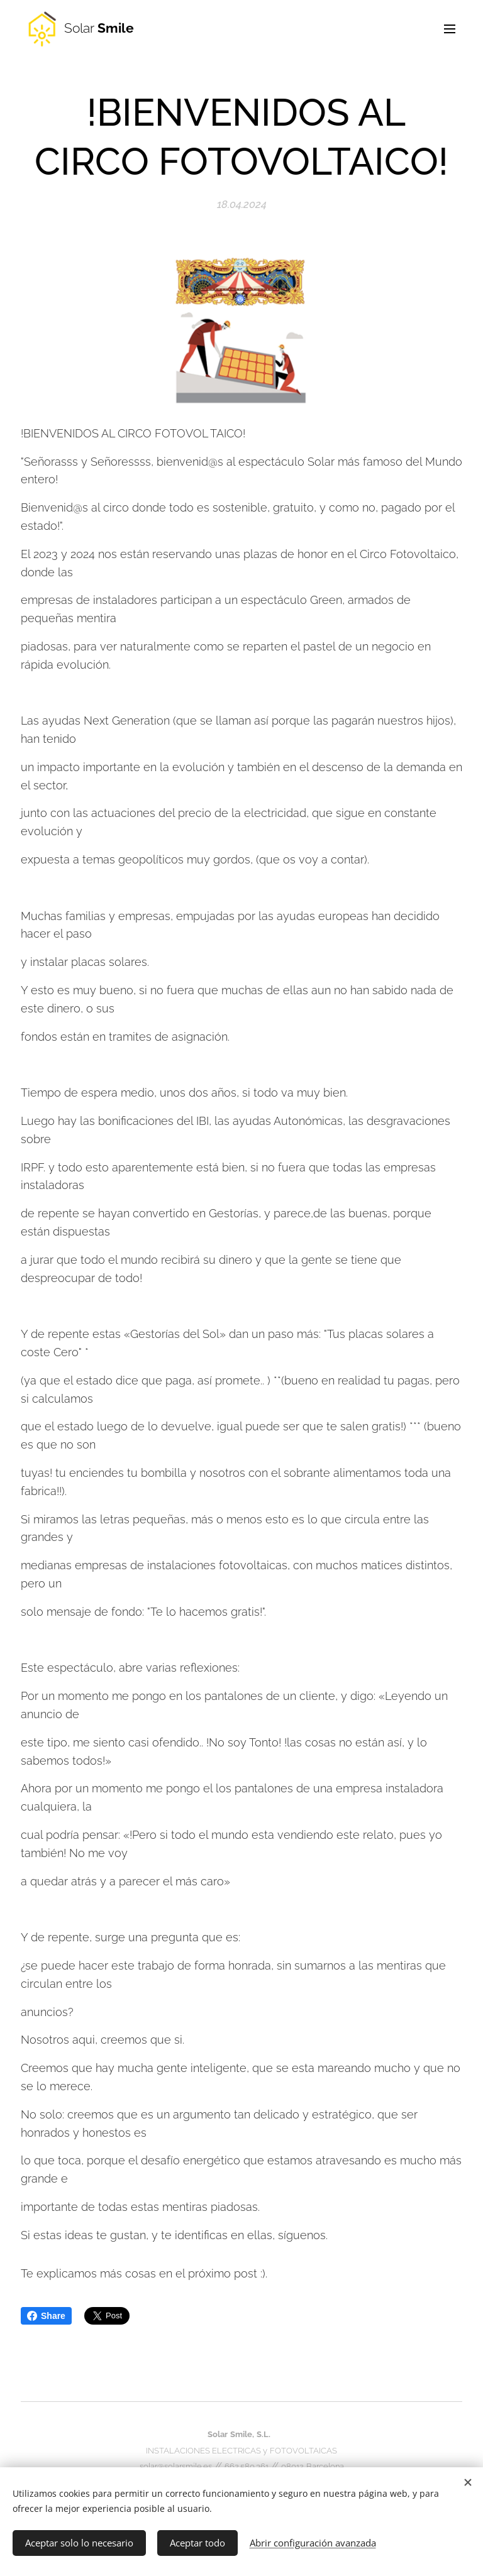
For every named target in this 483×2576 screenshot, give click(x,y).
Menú (449, 29)
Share (46, 2316)
